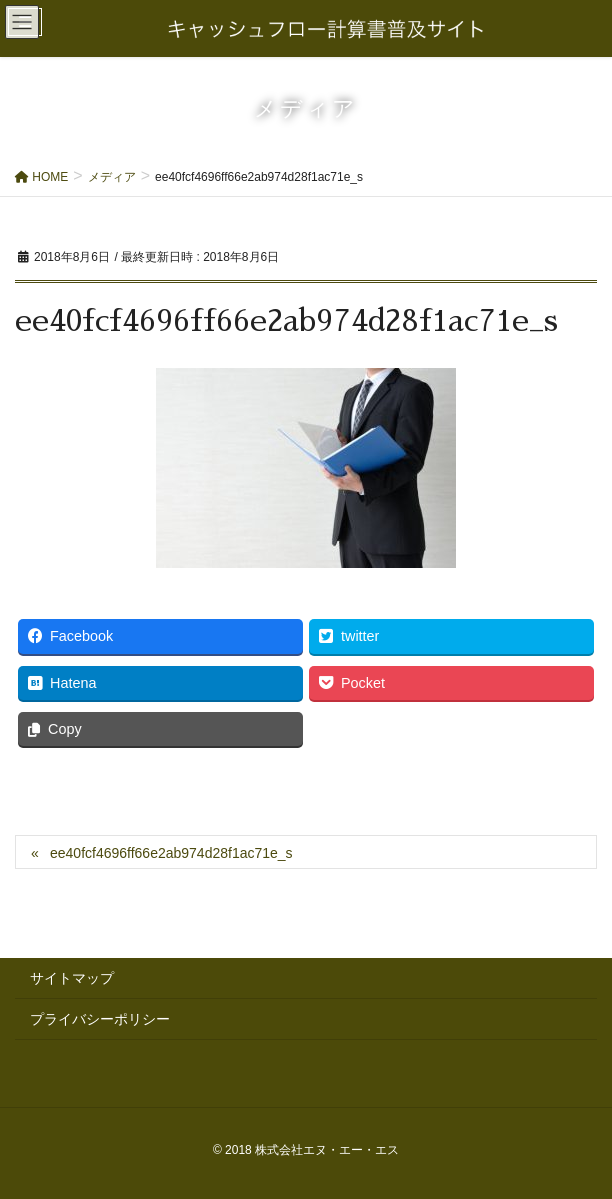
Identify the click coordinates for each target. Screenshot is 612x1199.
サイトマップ (72, 978)
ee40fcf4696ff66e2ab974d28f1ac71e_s (171, 853)
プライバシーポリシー (100, 1019)
